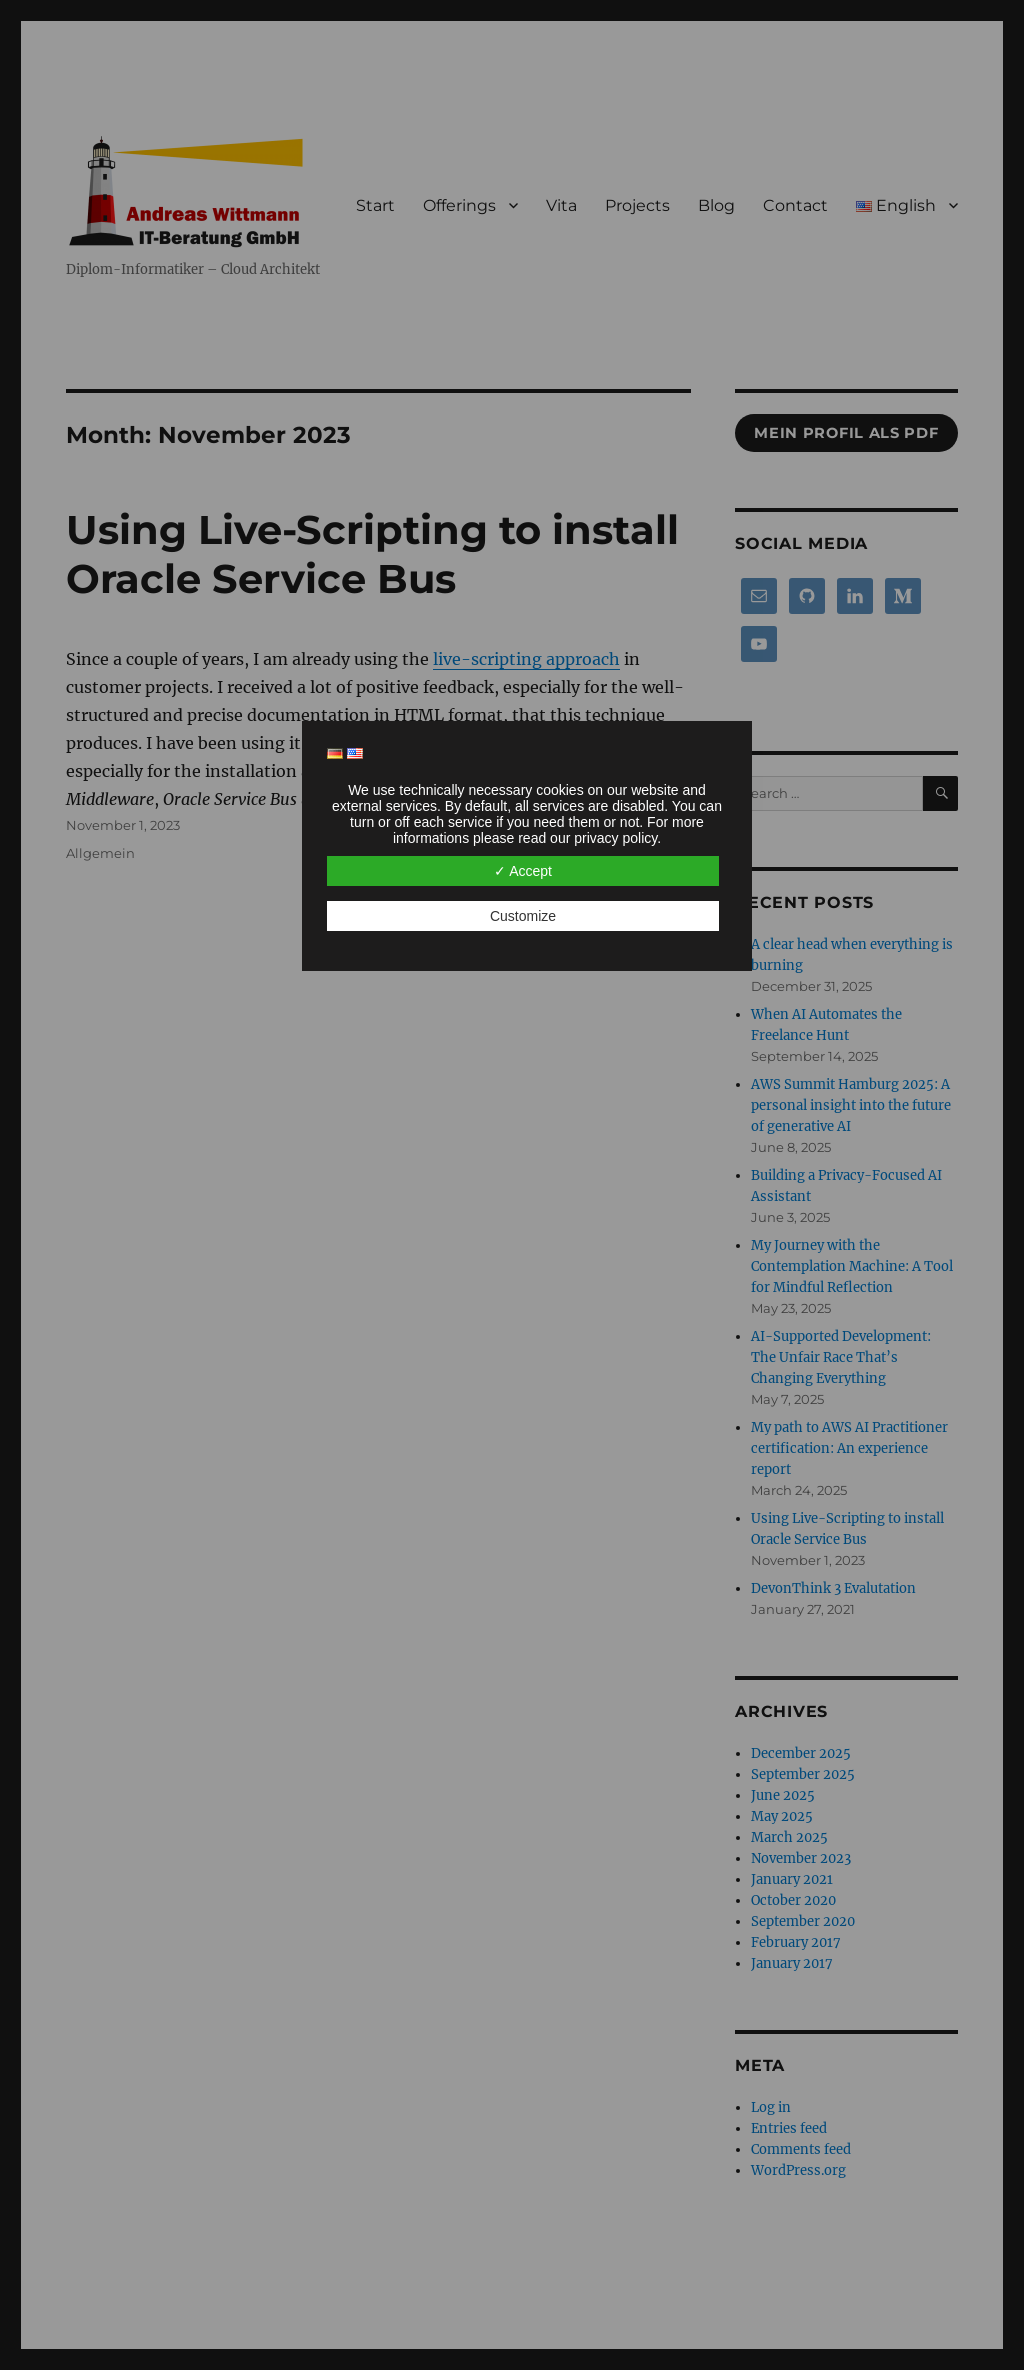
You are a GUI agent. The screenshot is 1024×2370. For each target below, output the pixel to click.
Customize (523, 916)
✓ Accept (523, 871)
